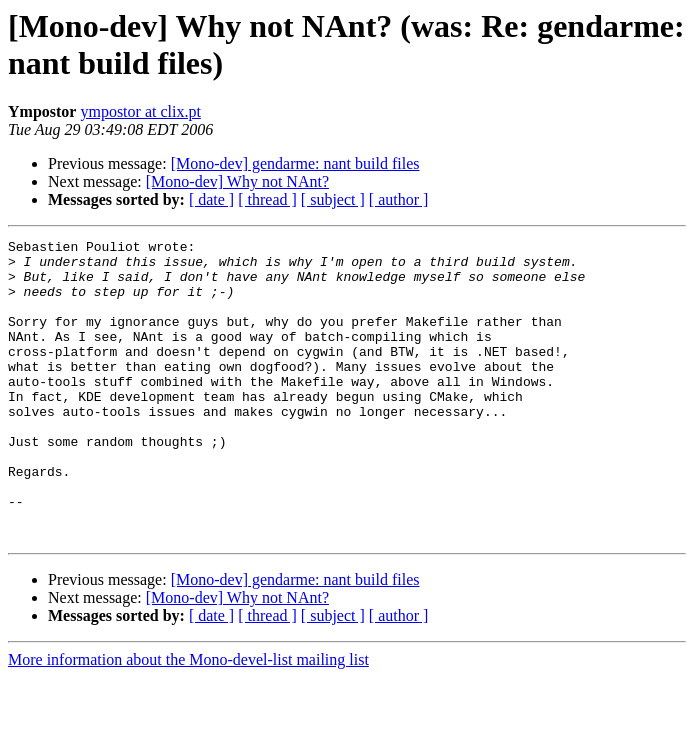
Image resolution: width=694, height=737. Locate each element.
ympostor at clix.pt (140, 111)
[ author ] (399, 199)
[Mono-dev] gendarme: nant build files (295, 163)
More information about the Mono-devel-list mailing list (188, 719)
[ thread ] (267, 199)
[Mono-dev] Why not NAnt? (237, 181)
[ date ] (211, 199)
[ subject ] (333, 199)
